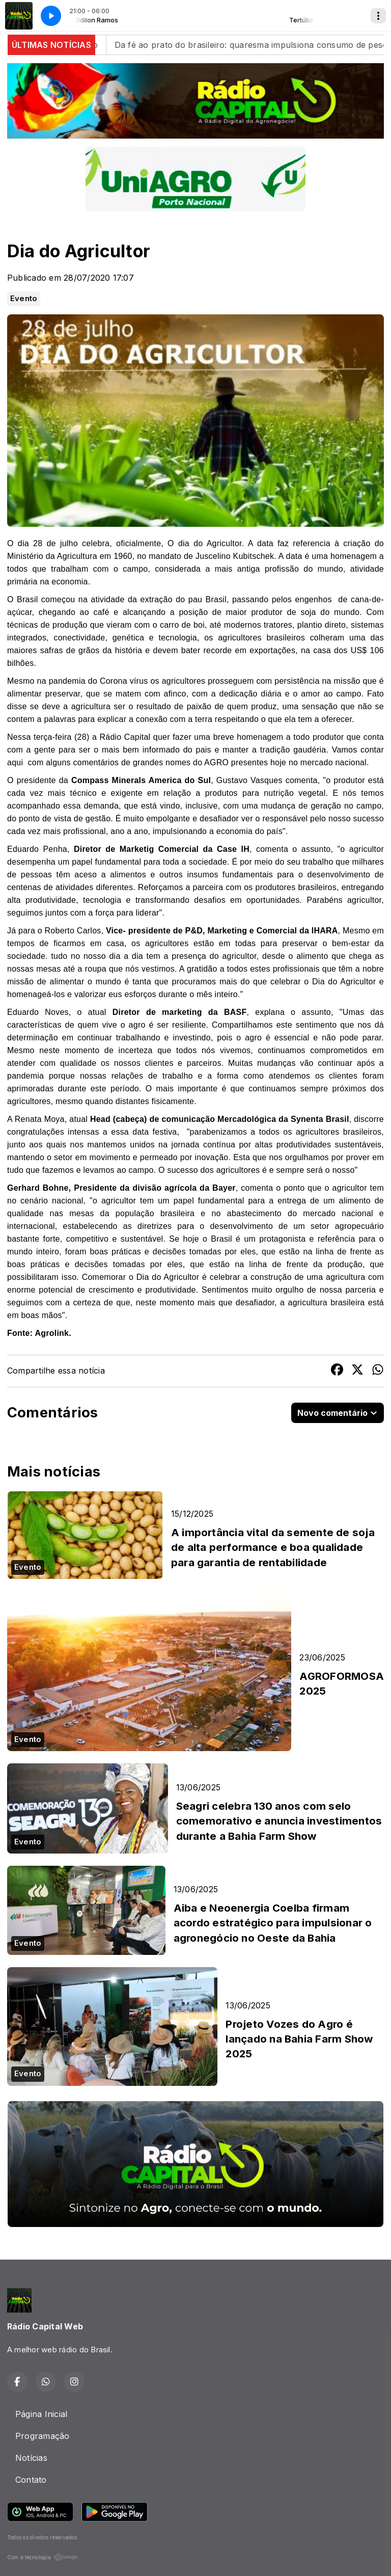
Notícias (31, 2458)
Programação (42, 2436)
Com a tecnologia (42, 2557)
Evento (23, 298)
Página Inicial (41, 2414)
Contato (31, 2480)
